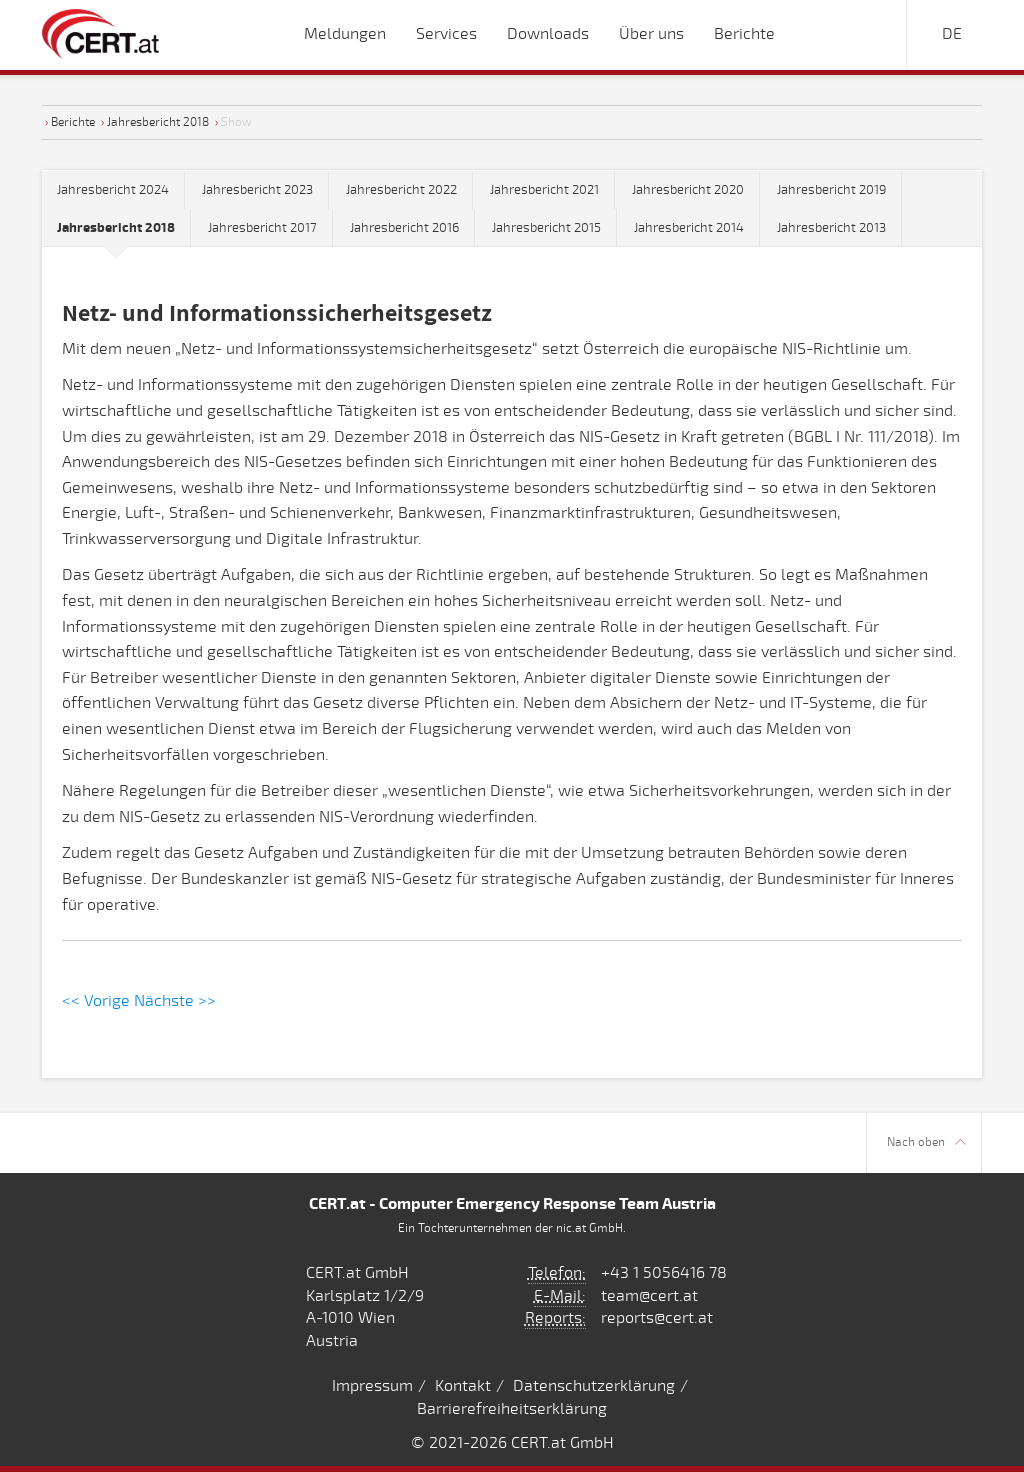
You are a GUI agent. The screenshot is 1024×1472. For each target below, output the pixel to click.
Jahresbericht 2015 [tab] (546, 228)
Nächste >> (175, 1001)
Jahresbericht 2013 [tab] (831, 228)
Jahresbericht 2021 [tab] (544, 190)
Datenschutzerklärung (594, 1386)
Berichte (73, 122)
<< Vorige (96, 1001)
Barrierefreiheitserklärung (512, 1409)
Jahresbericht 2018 (158, 122)
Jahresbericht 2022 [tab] (401, 190)
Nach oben (926, 1142)
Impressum (372, 1386)
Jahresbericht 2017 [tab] (262, 228)
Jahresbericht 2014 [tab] (689, 228)
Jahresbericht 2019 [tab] (831, 190)
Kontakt (463, 1386)
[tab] (116, 228)
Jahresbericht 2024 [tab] (113, 190)
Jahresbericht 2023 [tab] (257, 190)
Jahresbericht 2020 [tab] (688, 190)
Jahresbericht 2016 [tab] (404, 228)
